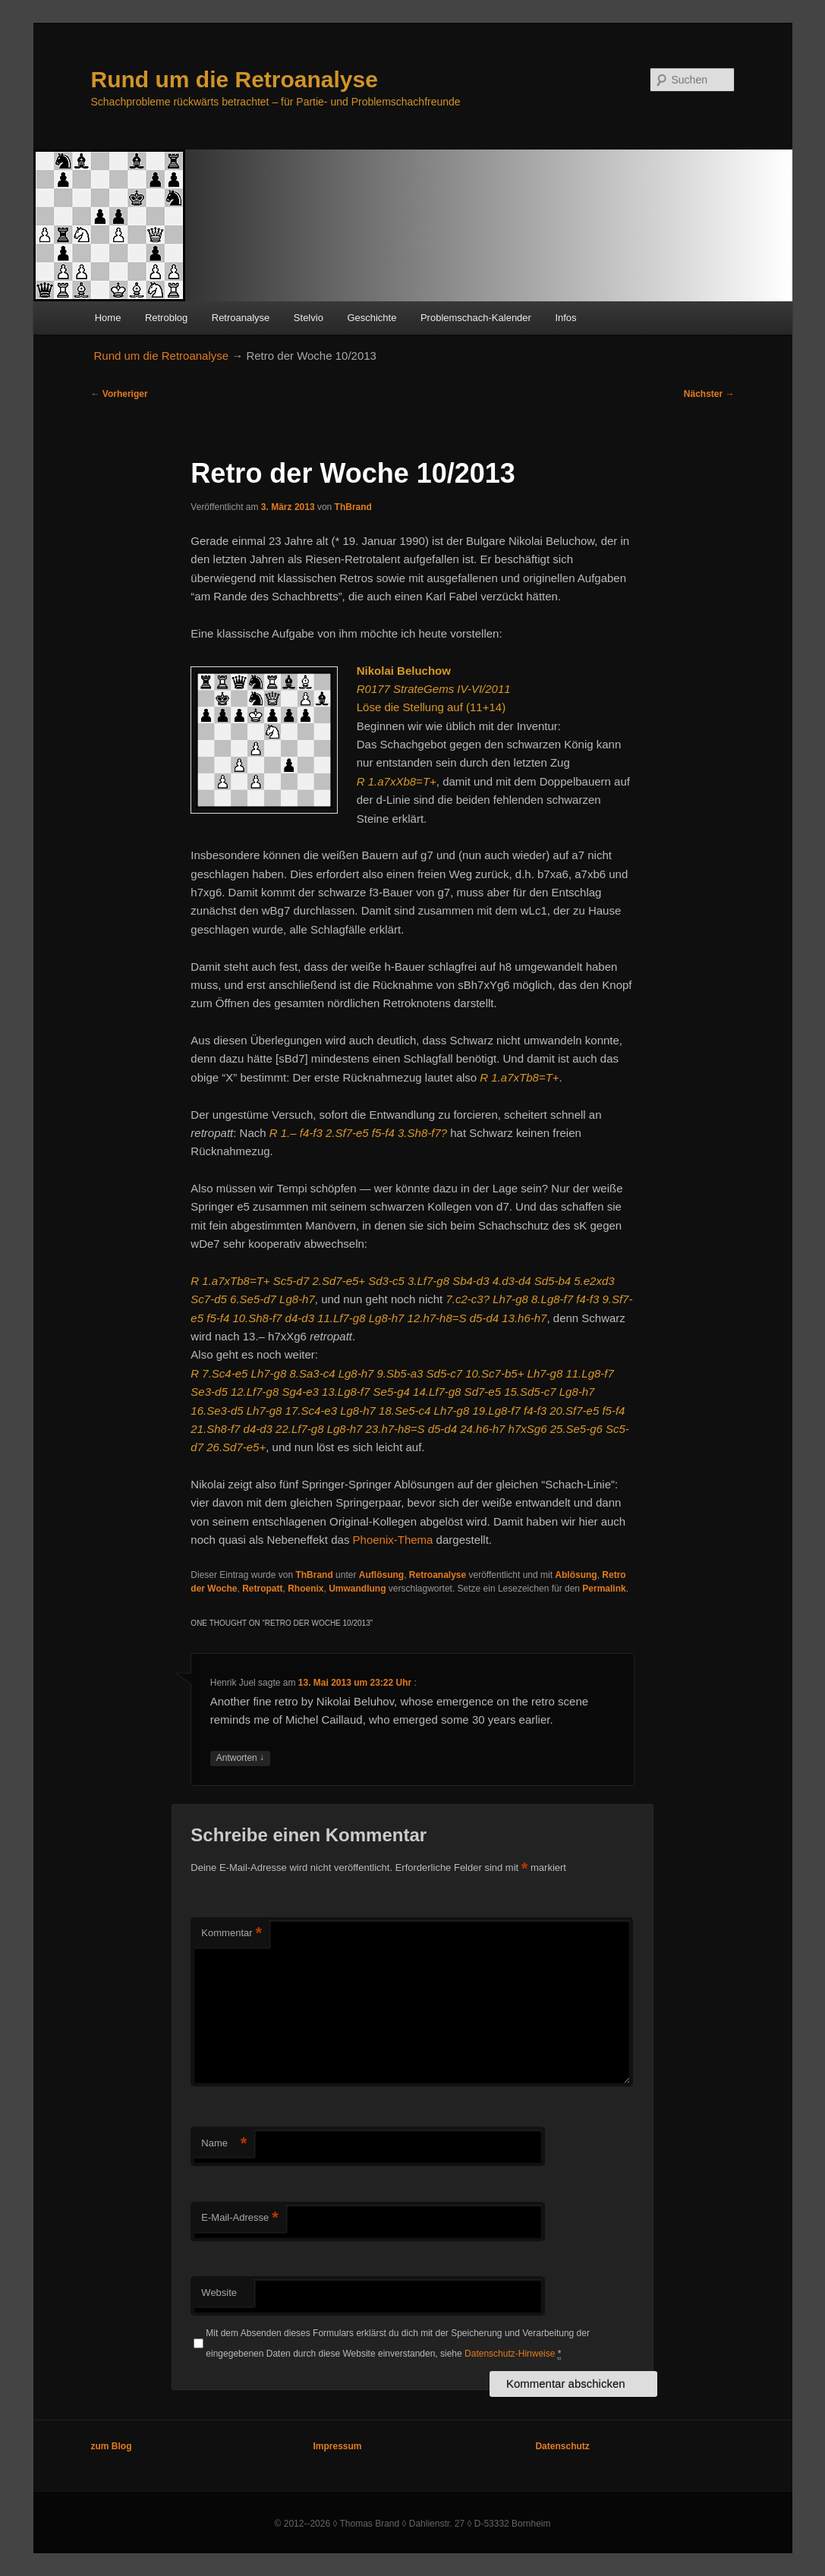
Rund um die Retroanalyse (234, 79)
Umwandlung (357, 1588)
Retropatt (262, 1588)
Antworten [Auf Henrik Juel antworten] (240, 1758)
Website (219, 2292)
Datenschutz (562, 2446)
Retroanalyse (241, 317)
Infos (565, 317)
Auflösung (381, 1575)
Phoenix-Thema (393, 1539)
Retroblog (166, 317)
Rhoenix (305, 1588)
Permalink (603, 1588)
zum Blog (111, 2446)
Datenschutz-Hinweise (509, 2353)
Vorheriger (119, 394)
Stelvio (308, 317)
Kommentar (231, 1934)
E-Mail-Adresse (239, 2218)
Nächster (709, 394)
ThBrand (353, 507)
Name (224, 2144)
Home (108, 317)
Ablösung (576, 1575)
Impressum (337, 2446)
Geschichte (371, 317)
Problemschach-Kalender (475, 317)
